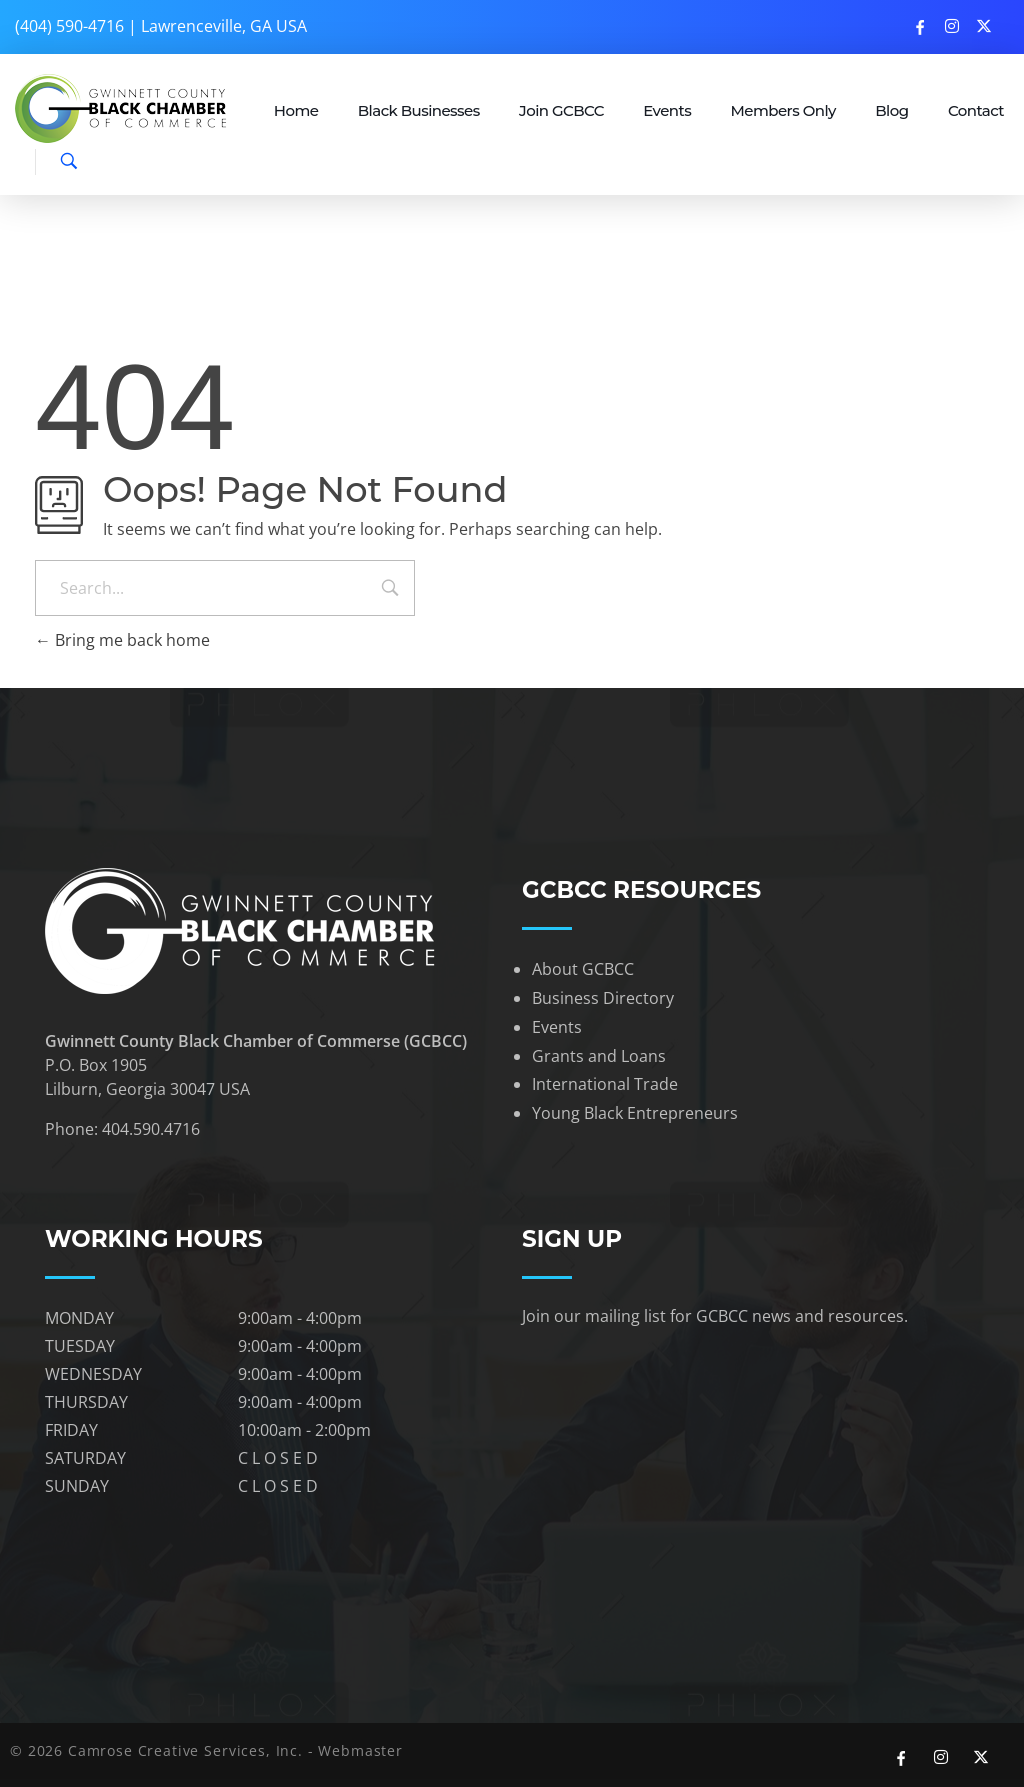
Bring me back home (122, 640)
